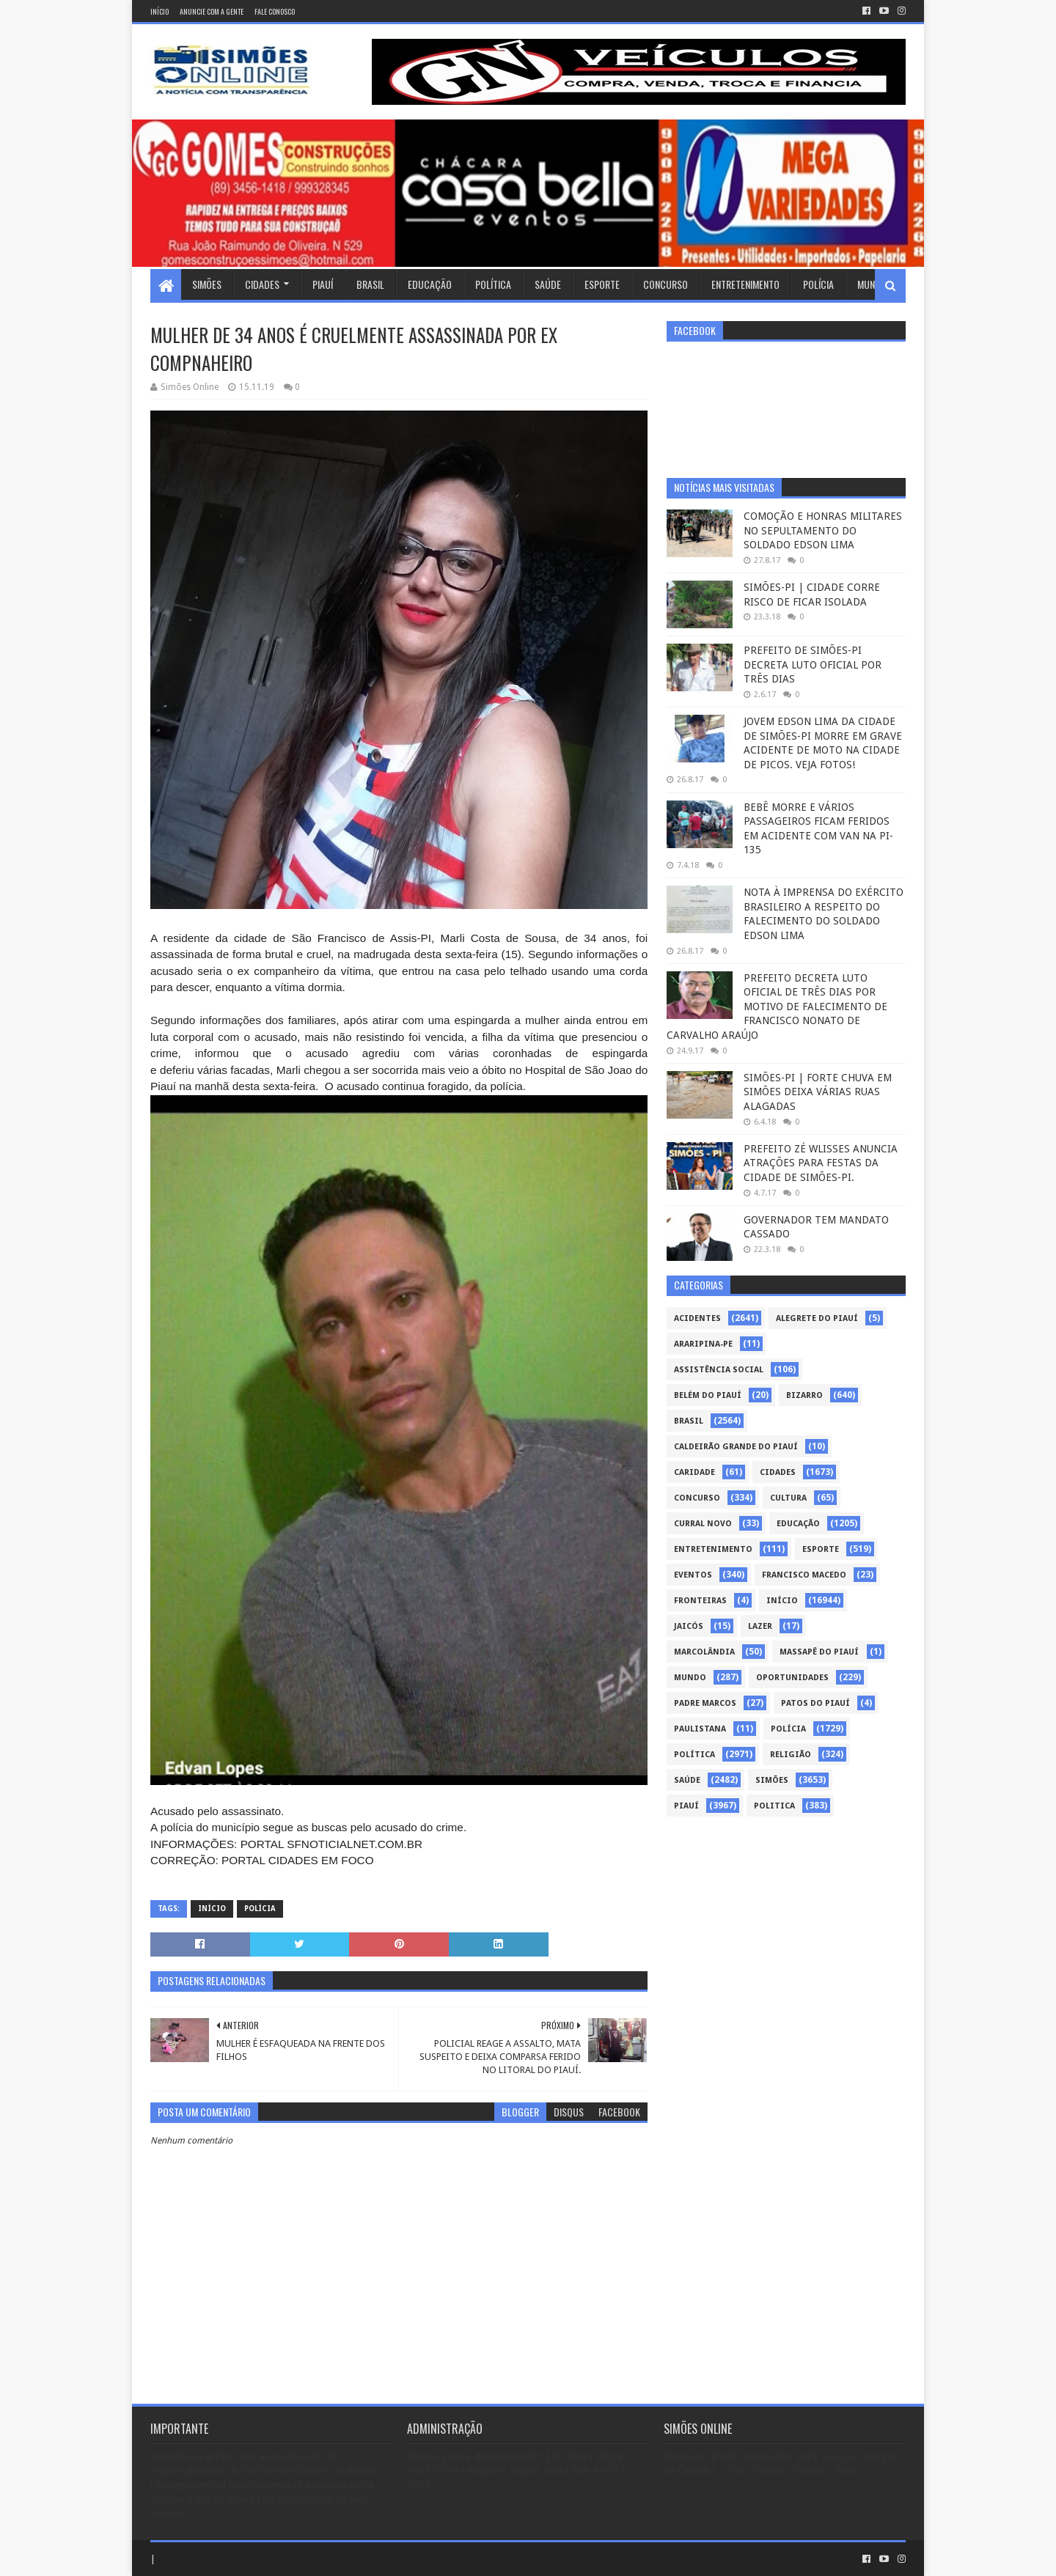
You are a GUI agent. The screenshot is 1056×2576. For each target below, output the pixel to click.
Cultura (788, 1498)
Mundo (872, 284)
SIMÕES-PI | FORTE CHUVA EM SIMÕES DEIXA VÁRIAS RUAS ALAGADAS (818, 1092)
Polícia (818, 284)
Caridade (694, 1472)
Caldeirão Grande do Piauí (736, 1446)
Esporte (602, 284)
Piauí (322, 284)
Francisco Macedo (804, 1575)
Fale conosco (274, 11)
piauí (686, 1806)
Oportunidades (792, 1677)
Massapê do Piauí (819, 1652)
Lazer (760, 1626)
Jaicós (688, 1626)
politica (774, 1806)
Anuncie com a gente (211, 11)
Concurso (665, 284)
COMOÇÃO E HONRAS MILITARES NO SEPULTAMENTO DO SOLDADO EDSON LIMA (823, 530)
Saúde (548, 284)
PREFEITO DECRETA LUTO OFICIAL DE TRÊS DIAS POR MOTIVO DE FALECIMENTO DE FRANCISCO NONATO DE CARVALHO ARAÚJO (777, 1006)
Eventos (693, 1575)
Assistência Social (718, 1370)
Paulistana (700, 1729)
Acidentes (697, 1318)
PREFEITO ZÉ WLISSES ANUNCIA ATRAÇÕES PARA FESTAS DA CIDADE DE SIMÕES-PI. (821, 1163)
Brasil (370, 284)
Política (493, 284)
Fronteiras (700, 1600)
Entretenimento (745, 284)
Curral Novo (703, 1523)
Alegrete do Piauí (817, 1318)
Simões (206, 284)
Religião (790, 1754)
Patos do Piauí (815, 1703)
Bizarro (804, 1395)
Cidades (262, 284)
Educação (430, 284)
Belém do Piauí (707, 1395)
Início (159, 11)
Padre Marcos (705, 1703)
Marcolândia (704, 1652)
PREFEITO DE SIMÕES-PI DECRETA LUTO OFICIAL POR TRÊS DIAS (812, 664)
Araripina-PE (703, 1344)
